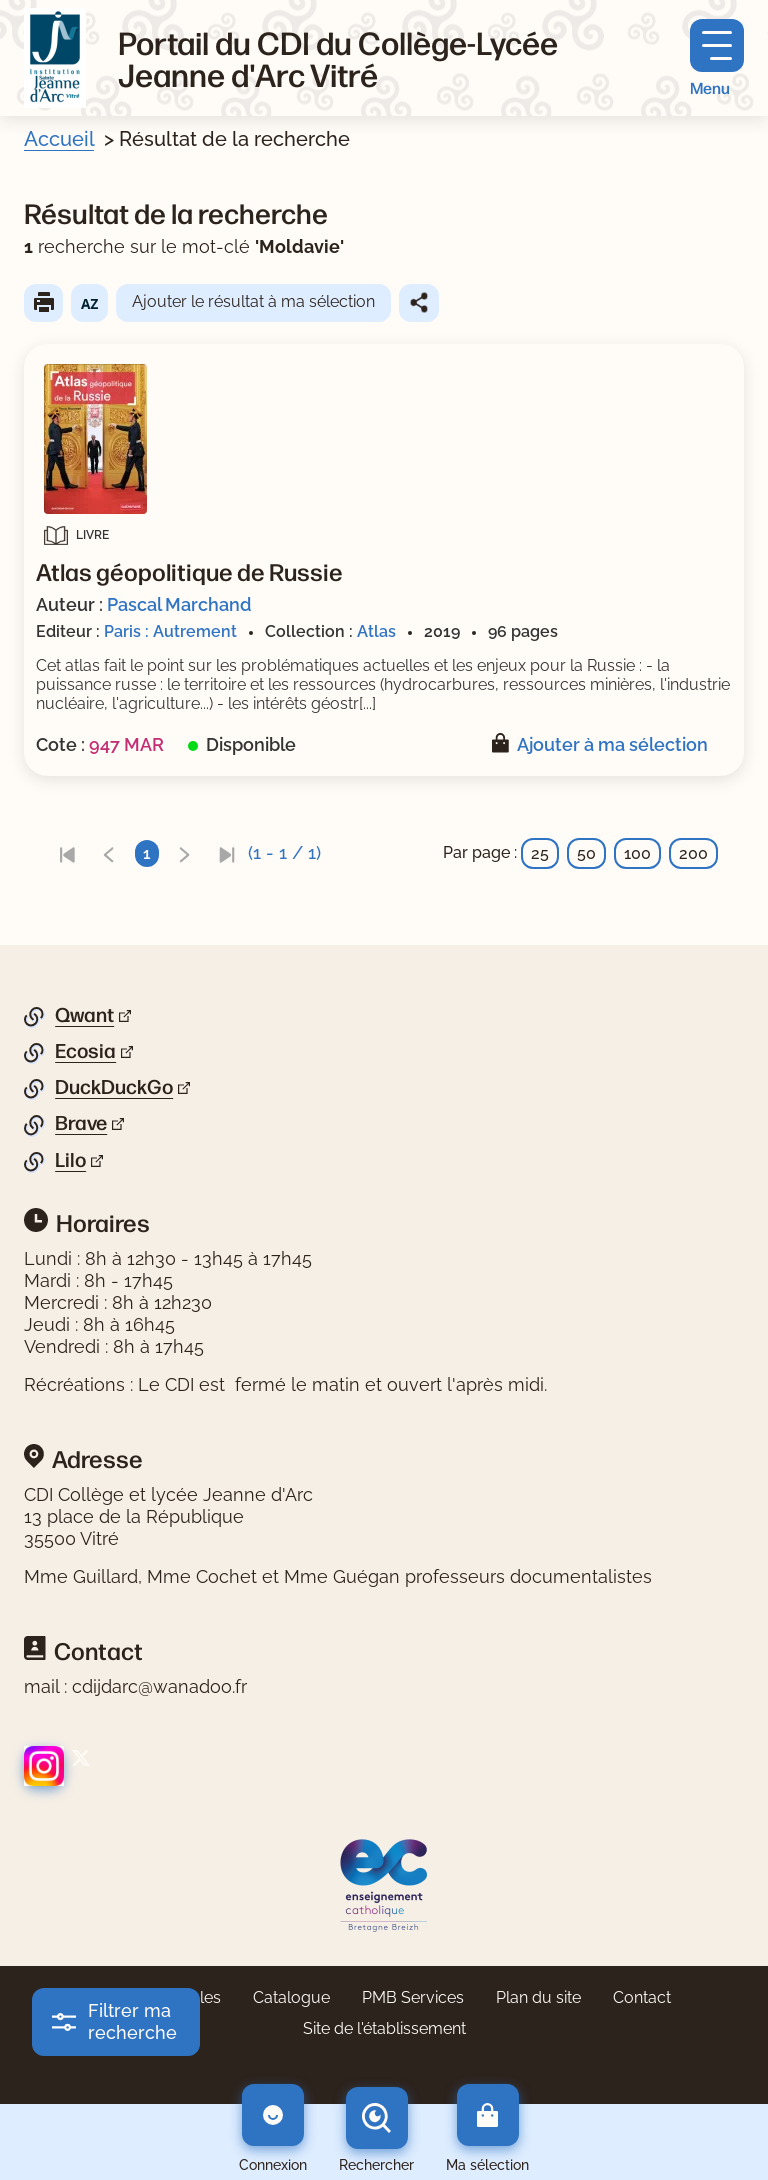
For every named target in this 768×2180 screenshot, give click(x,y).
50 (586, 853)
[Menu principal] (717, 58)
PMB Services (413, 1997)
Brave (81, 1123)
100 (637, 853)
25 (540, 853)
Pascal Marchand (179, 604)
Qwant (84, 1015)
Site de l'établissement (384, 2028)
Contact (642, 1997)
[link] (67, 853)
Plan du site (538, 1997)
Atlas (376, 631)
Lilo (70, 1160)
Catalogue (291, 1997)
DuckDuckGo (114, 1087)
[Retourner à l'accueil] (55, 58)
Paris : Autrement (170, 631)
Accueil (59, 139)
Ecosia (85, 1051)
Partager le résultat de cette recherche (419, 303)
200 (693, 853)
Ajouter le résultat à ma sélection (253, 301)
